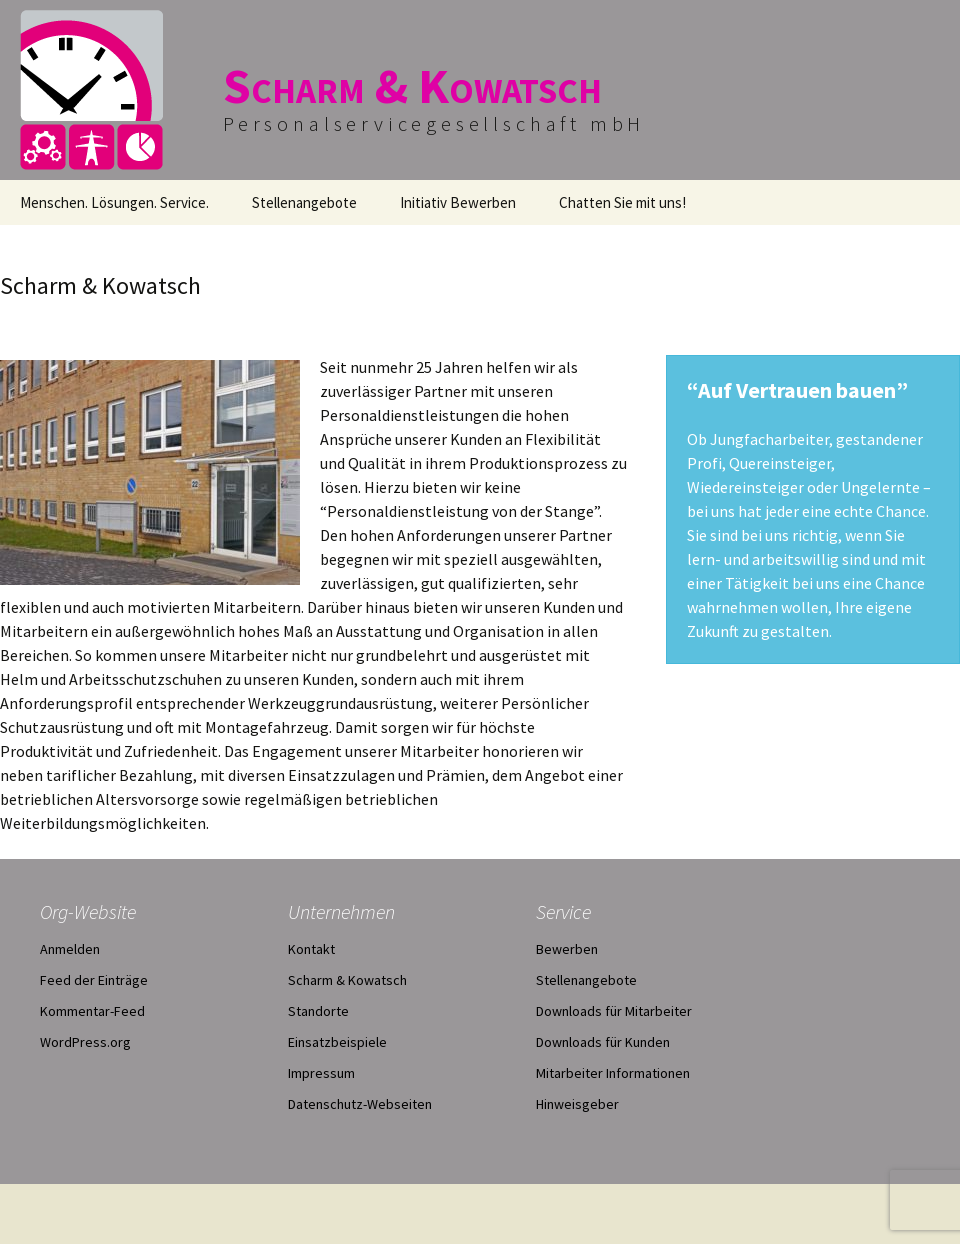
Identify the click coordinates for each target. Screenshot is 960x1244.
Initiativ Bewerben (458, 202)
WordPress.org (85, 1042)
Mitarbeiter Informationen (613, 1073)
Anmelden (70, 949)
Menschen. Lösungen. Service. (114, 202)
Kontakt (311, 949)
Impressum (321, 1073)
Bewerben (567, 949)
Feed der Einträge (94, 980)
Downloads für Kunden (603, 1042)
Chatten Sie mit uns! (622, 202)
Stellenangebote (304, 202)
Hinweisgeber (577, 1104)
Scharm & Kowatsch (347, 980)
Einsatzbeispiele (337, 1042)
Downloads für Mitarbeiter (614, 1011)
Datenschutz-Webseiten (360, 1104)
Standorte (318, 1011)
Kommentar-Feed (92, 1011)
